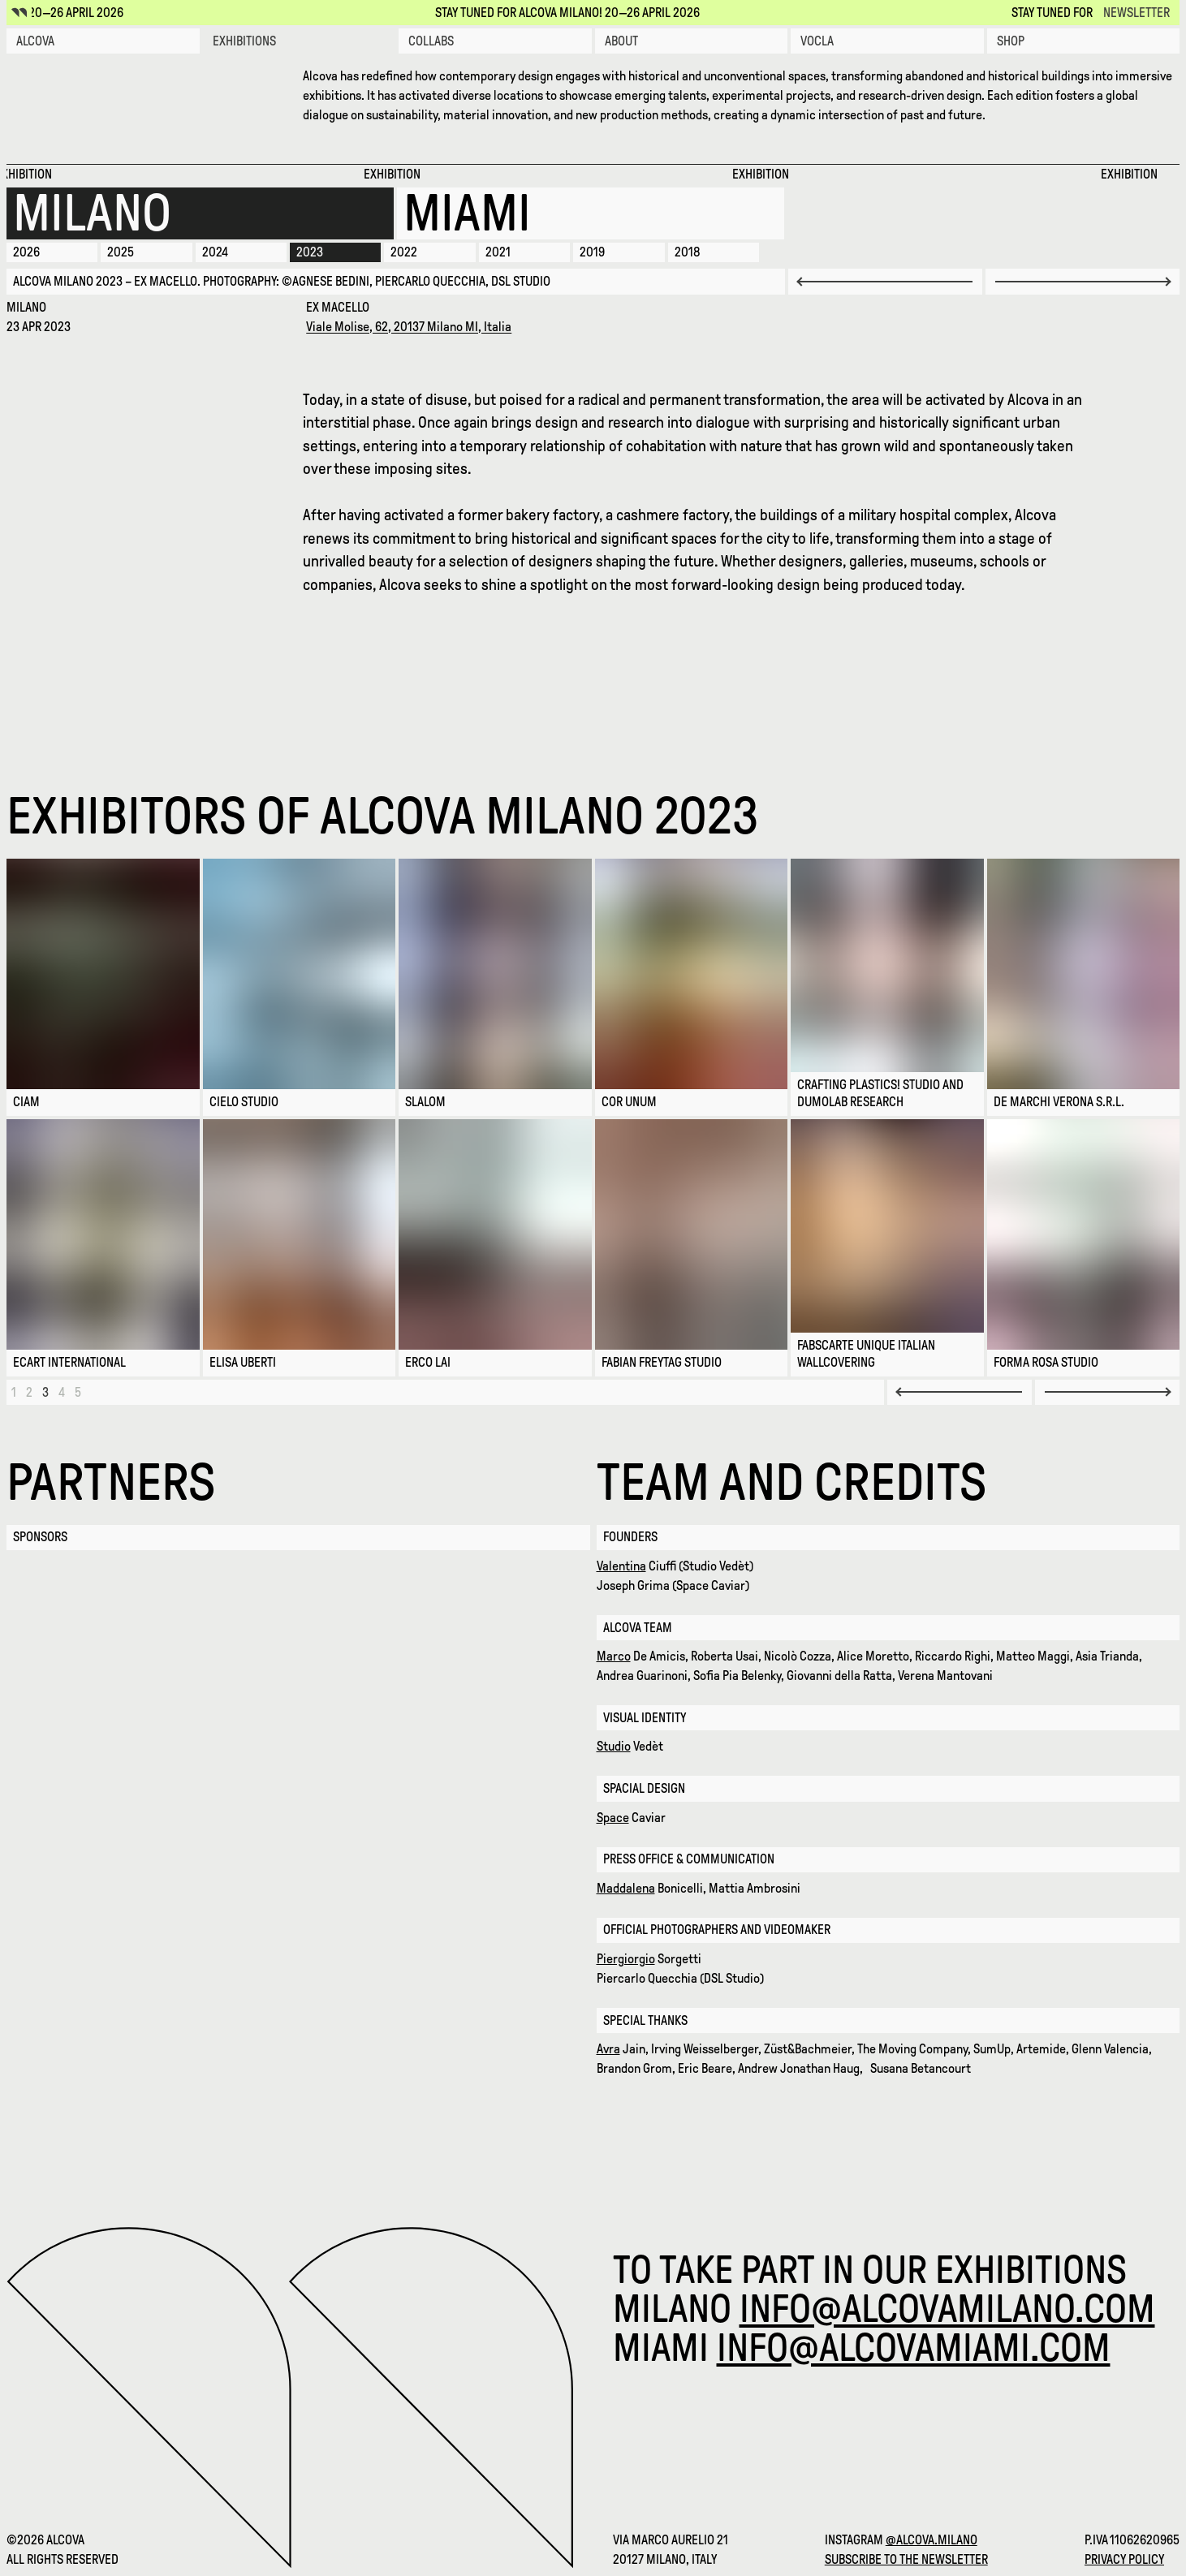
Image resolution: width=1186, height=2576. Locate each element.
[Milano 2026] (200, 213)
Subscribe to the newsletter (906, 2559)
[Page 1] (13, 1392)
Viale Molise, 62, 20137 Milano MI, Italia (408, 327)
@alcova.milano (931, 2540)
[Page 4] (62, 1392)
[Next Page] (1107, 1392)
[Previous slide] (885, 281)
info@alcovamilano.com (947, 2309)
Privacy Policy (1124, 2559)
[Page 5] (78, 1392)
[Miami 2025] (590, 213)
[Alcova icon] (19, 12)
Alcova (35, 41)
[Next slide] (1082, 281)
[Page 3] (45, 1392)
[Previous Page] (959, 1392)
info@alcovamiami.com (914, 2348)
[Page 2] (29, 1392)
